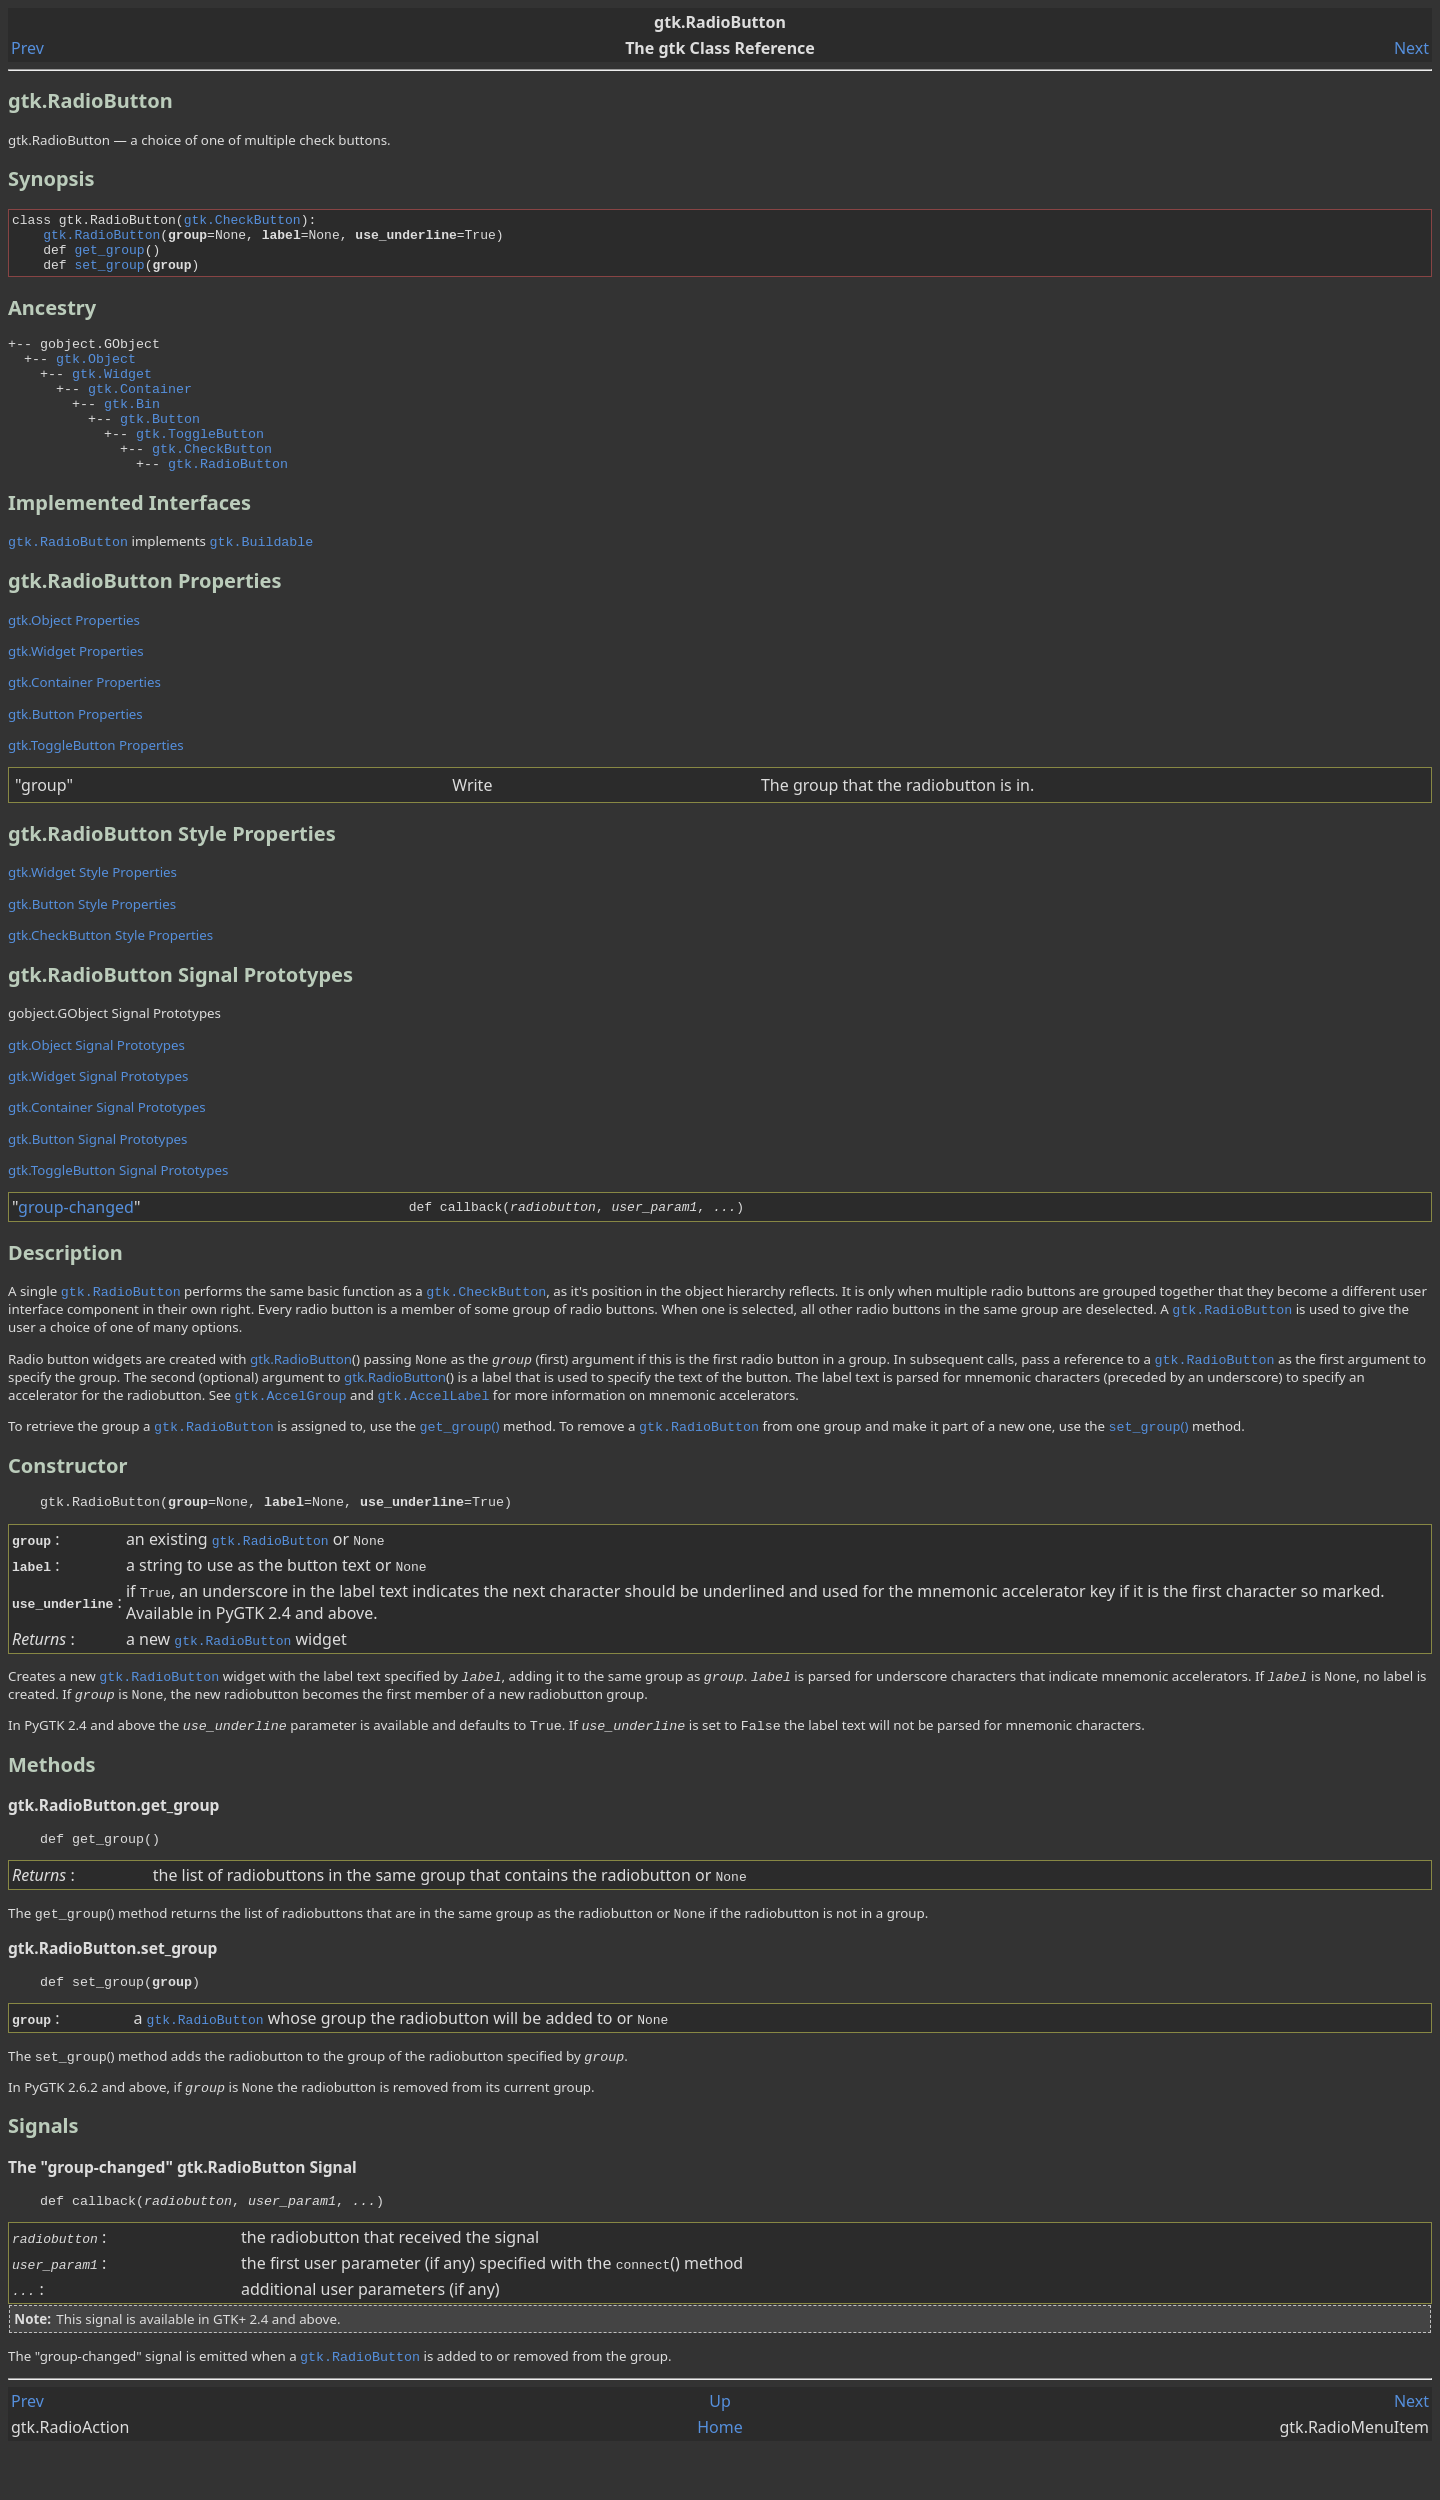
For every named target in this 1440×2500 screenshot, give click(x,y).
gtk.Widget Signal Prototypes (98, 1115)
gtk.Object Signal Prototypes (96, 1084)
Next (1411, 48)
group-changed (76, 1246)
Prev (27, 48)
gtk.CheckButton (242, 222)
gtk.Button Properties (75, 753)
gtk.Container (140, 412)
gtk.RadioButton (101, 240)
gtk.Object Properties (74, 659)
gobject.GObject (100, 358)
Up (720, 2452)
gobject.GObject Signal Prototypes (114, 1052)
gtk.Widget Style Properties (92, 911)
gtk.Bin (132, 430)
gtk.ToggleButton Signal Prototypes (118, 1209)
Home (720, 2478)
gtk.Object (96, 376)
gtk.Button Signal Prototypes (98, 1178)
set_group (109, 276)
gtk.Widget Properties (76, 690)
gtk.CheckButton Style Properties (110, 974)
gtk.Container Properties (84, 721)
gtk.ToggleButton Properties (96, 784)
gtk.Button (160, 448)
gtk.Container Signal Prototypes (107, 1146)
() (459, 1465)
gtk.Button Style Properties (92, 943)
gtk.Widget (112, 394)
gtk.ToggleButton (200, 466)
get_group (109, 258)
